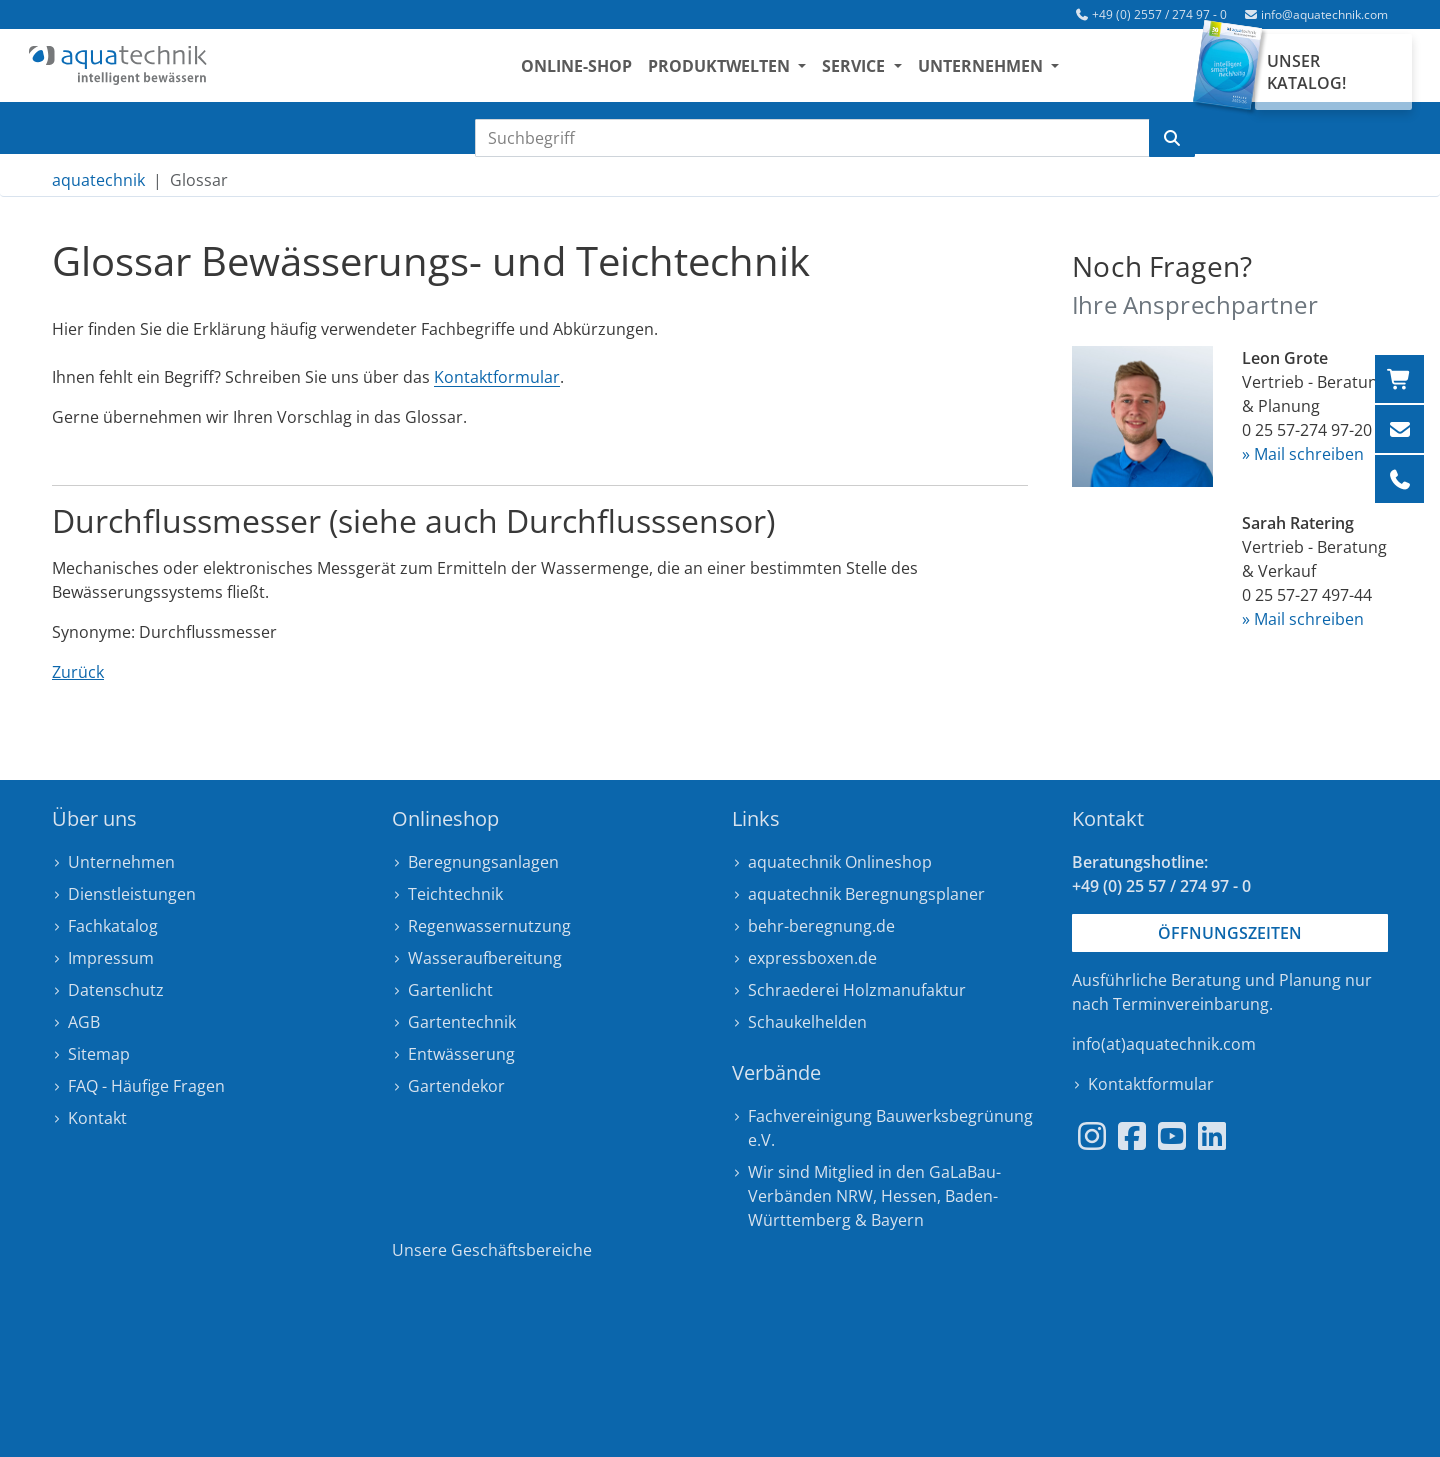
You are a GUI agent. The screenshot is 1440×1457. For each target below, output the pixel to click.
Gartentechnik (462, 1022)
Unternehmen (121, 862)
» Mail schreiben (1303, 454)
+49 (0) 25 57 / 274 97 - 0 (1161, 886)
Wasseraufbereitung (485, 958)
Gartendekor (456, 1086)
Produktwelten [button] (741, 71)
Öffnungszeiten (1230, 933)
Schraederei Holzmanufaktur (857, 990)
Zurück (78, 672)
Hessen (909, 1196)
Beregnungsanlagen (483, 862)
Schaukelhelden (807, 1022)
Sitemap (99, 1054)
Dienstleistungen (132, 894)
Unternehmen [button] (1002, 71)
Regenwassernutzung (489, 926)
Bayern (897, 1220)
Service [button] (875, 71)
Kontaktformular (497, 377)
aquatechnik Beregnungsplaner (866, 894)
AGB (84, 1022)
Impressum (111, 958)
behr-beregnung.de (821, 926)
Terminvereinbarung (1191, 1004)
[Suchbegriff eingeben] (812, 138)
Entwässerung (461, 1054)
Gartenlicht (450, 990)
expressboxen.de (812, 958)
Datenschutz (116, 990)
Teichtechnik (455, 894)
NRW (854, 1196)
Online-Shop (596, 71)
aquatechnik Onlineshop (840, 862)
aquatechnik (98, 180)
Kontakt (97, 1118)
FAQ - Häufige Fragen (146, 1086)
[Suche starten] (1172, 138)
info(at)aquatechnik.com (1164, 1044)
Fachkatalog (113, 926)
